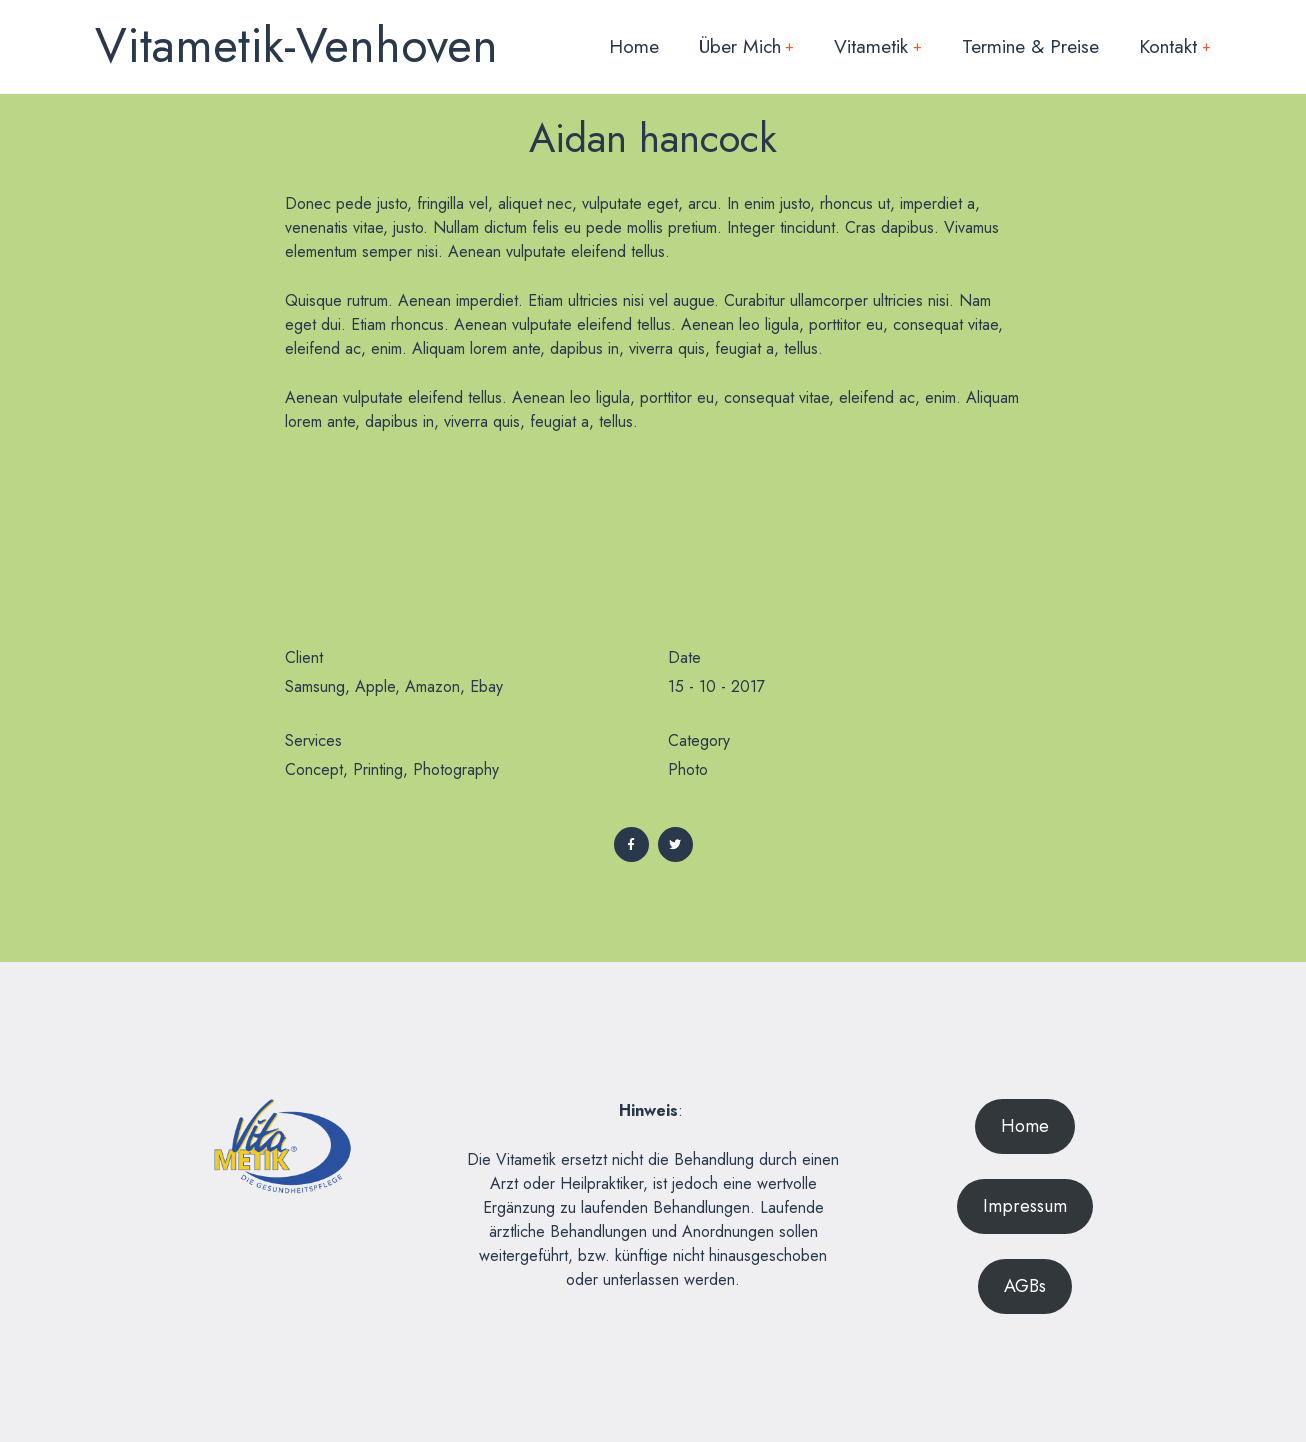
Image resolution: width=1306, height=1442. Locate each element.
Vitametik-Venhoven (296, 45)
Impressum (1025, 1206)
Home (634, 46)
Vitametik (878, 46)
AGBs (1025, 1286)
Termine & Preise (1030, 46)
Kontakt (1175, 46)
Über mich (747, 46)
